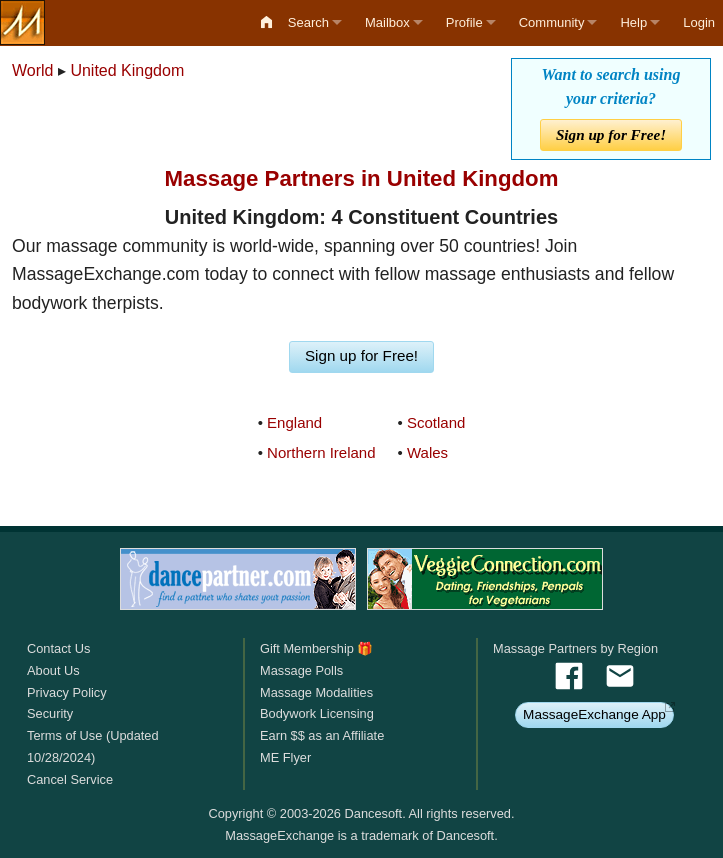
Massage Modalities (316, 692)
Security (50, 713)
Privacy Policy (67, 692)
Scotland (436, 422)
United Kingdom (127, 70)
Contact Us (58, 648)
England (294, 422)
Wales (427, 452)
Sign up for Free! (611, 134)
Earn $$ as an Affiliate (322, 735)
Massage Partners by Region (575, 648)
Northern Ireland (321, 452)
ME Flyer (285, 757)
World (33, 70)
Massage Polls (301, 670)
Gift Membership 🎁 (316, 648)
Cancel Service (70, 779)
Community (552, 22)
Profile (464, 22)
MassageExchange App (594, 714)
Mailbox (387, 22)
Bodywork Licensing (317, 713)
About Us (53, 670)
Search (308, 22)
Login (699, 22)
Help (633, 22)
